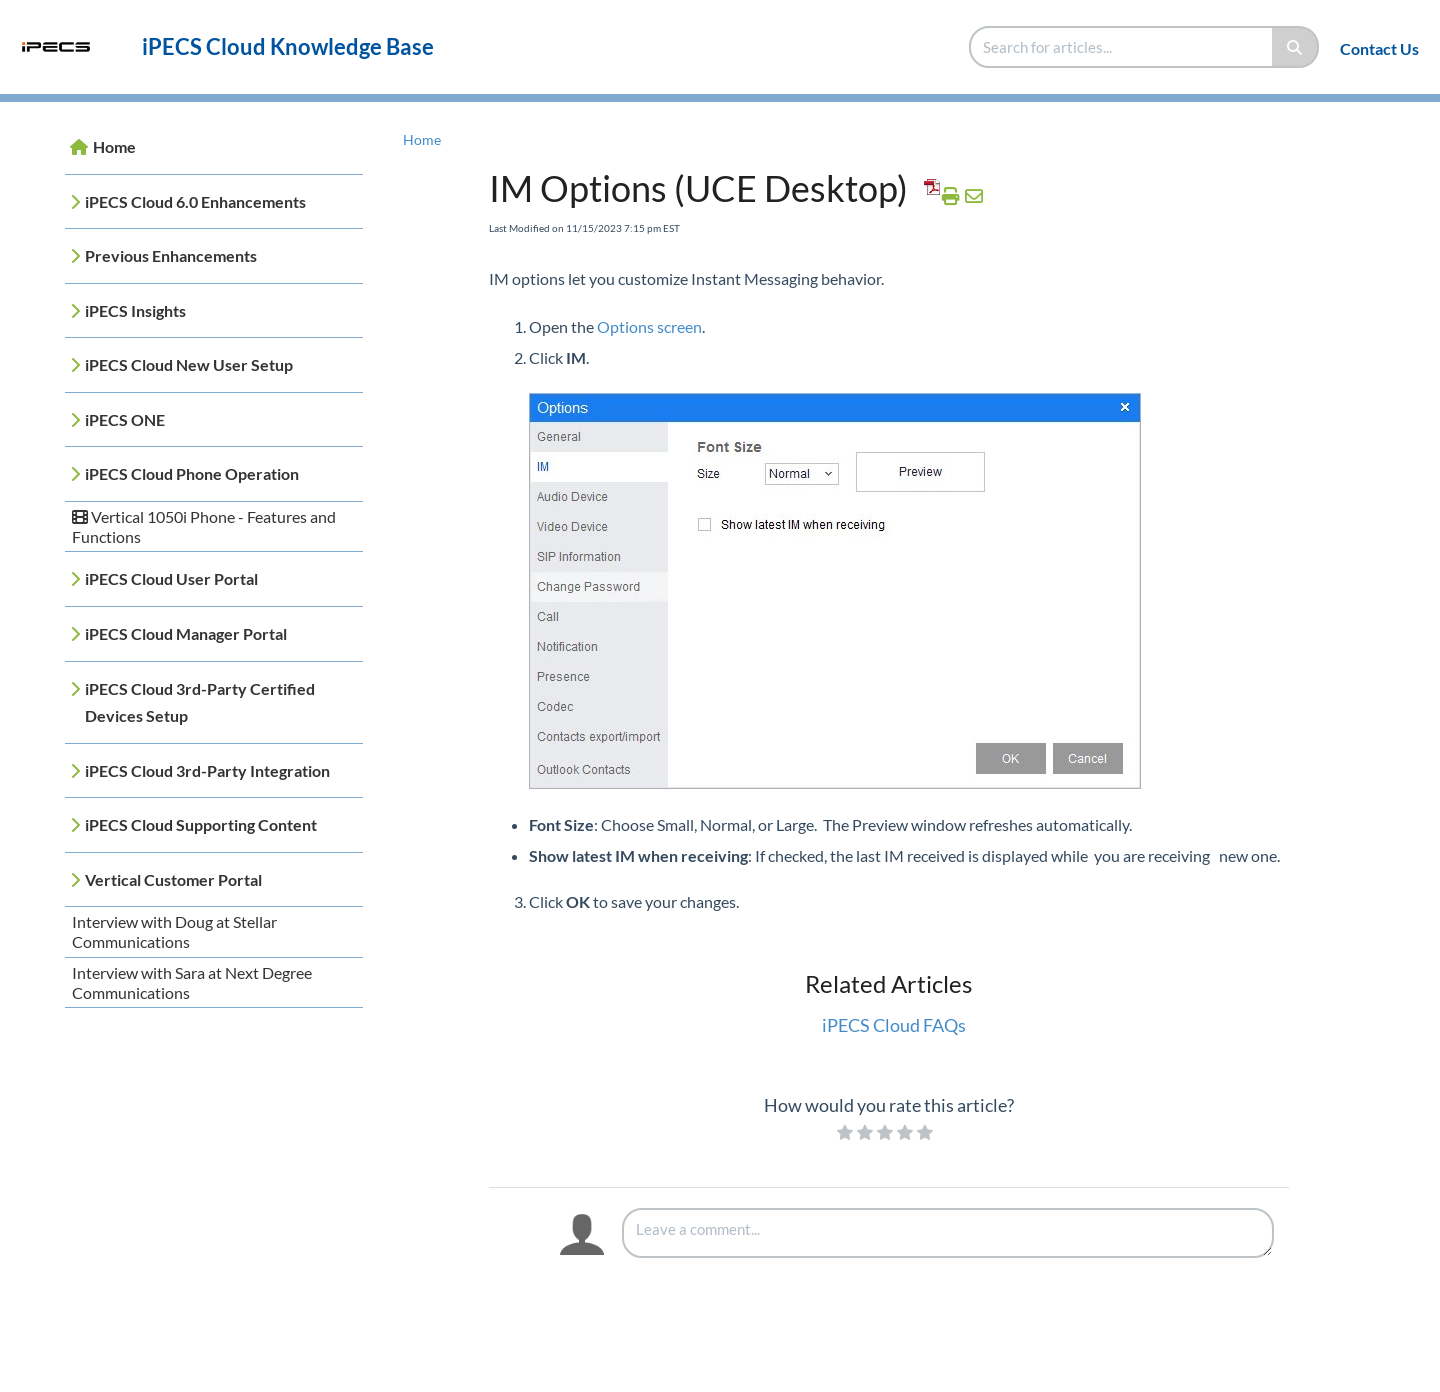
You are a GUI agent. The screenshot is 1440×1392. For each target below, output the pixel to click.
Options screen (649, 326)
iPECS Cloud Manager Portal (186, 633)
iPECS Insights (135, 310)
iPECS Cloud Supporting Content (201, 824)
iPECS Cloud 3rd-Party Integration (207, 770)
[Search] (1295, 47)
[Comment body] (948, 1233)
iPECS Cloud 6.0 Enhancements (195, 201)
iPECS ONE (125, 419)
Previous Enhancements (171, 255)
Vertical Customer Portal (173, 879)
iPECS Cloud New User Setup (189, 364)
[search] (1122, 47)
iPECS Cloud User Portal (171, 578)
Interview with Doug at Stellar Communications (174, 931)
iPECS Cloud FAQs (894, 1025)
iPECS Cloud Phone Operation (192, 473)
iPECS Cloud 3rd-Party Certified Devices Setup (200, 702)
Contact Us (1379, 48)
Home (114, 146)
